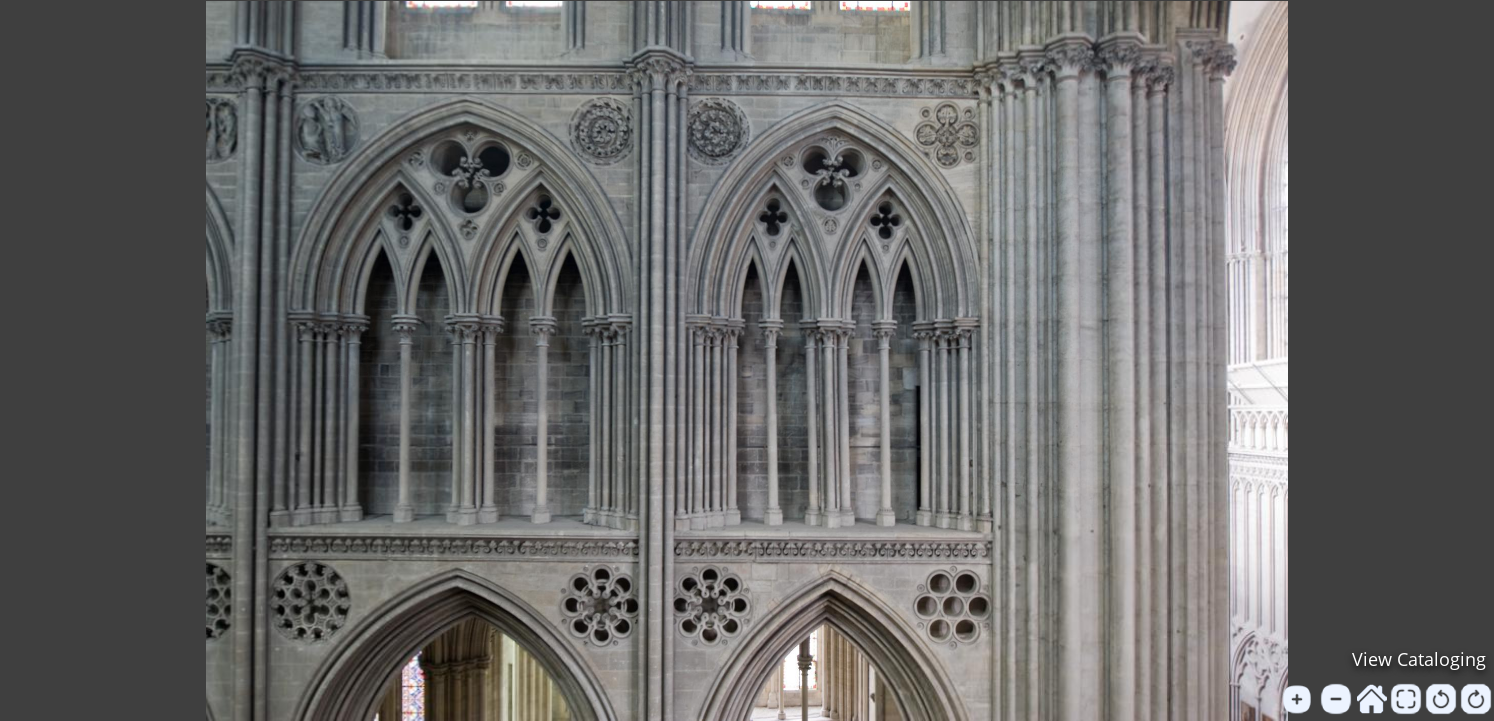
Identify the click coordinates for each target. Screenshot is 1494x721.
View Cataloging (1419, 659)
